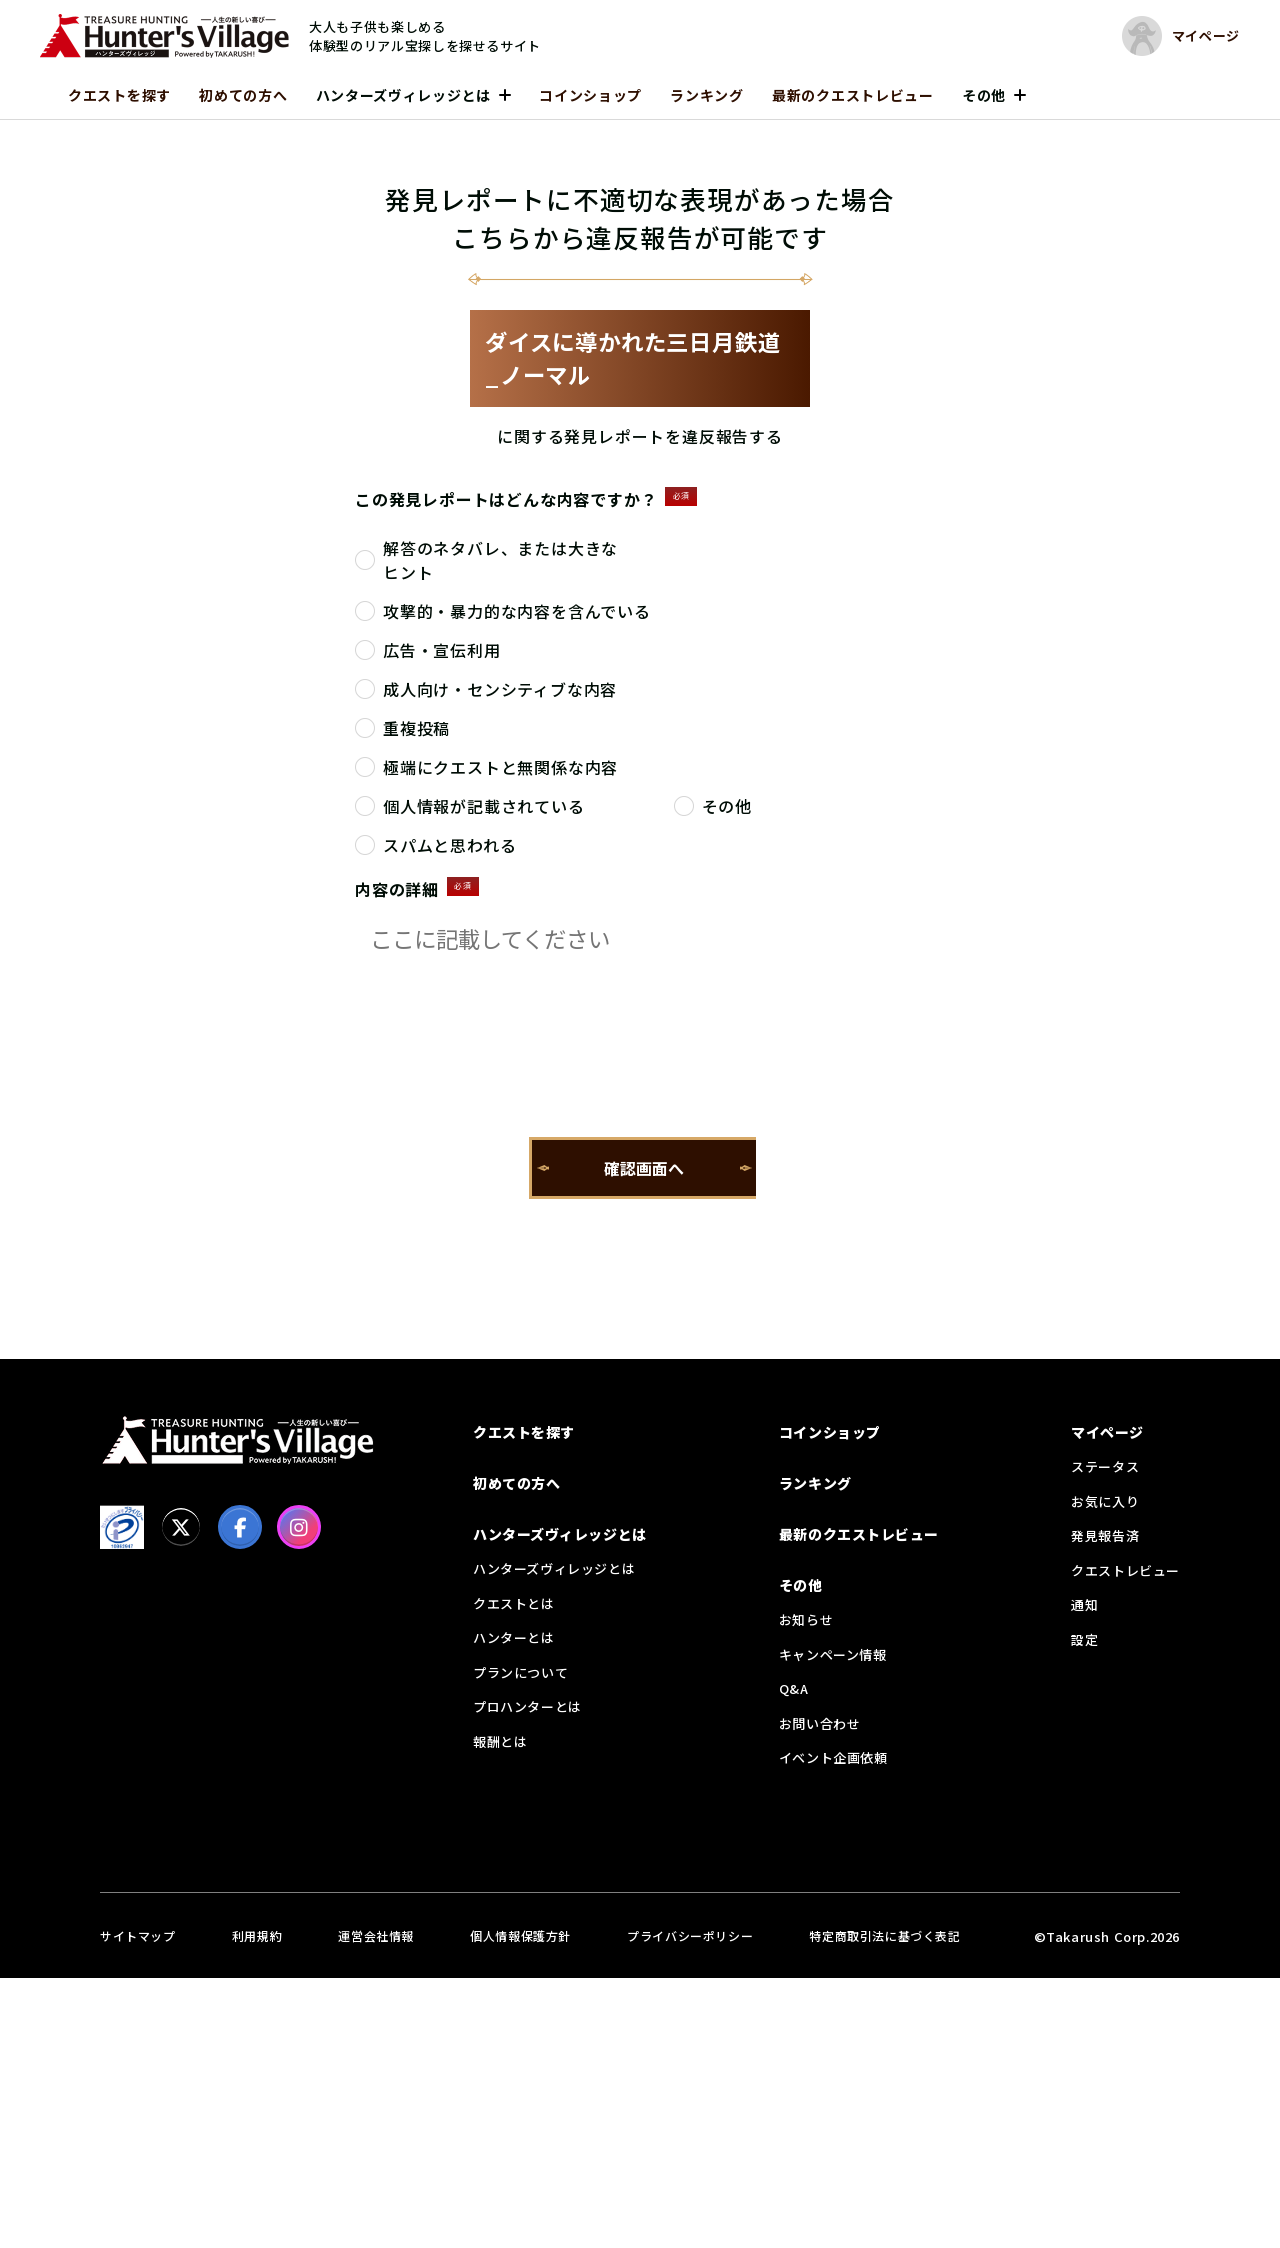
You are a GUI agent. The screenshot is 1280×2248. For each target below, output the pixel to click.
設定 (1084, 1639)
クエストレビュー (1125, 1570)
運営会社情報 (376, 1935)
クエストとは (514, 1603)
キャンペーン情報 (833, 1654)
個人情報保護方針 (520, 1935)
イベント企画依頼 (833, 1757)
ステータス (1105, 1466)
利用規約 (257, 1935)
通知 (1084, 1604)
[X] (181, 1527)
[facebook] (240, 1527)
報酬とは (500, 1741)
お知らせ (806, 1619)
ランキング (707, 95)
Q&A (794, 1688)
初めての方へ (243, 95)
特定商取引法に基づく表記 (884, 1935)
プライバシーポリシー (690, 1935)
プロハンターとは (527, 1706)
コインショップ (590, 95)
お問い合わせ (820, 1723)
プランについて (520, 1672)
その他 (984, 95)
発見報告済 (1105, 1535)
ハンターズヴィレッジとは (403, 95)
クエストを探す (119, 95)
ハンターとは (514, 1637)
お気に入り (1105, 1501)
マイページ (1107, 1432)
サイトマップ (138, 1935)
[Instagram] (299, 1527)
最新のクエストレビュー (853, 95)
